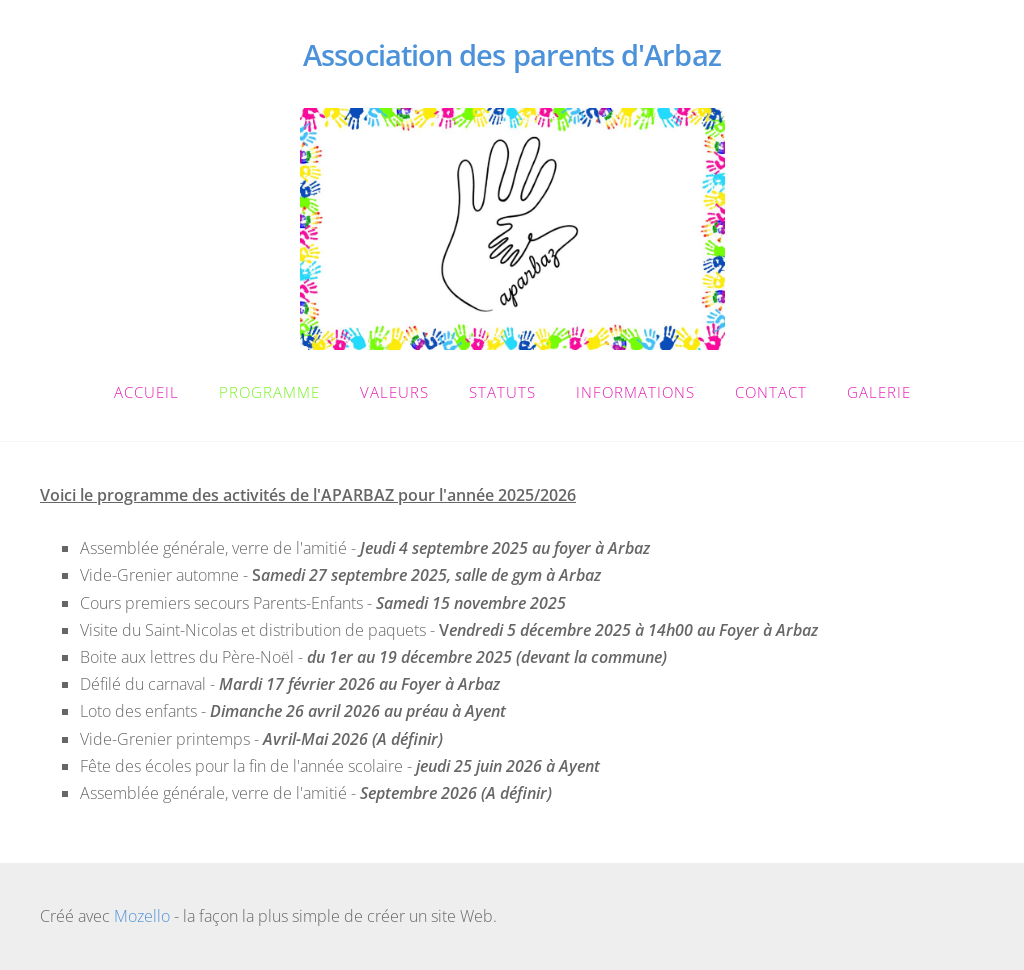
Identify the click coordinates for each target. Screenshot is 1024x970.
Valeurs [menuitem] (394, 392)
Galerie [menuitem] (879, 392)
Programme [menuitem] (269, 392)
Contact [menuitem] (771, 392)
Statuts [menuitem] (502, 392)
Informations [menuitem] (635, 392)
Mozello (142, 916)
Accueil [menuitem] (146, 392)
